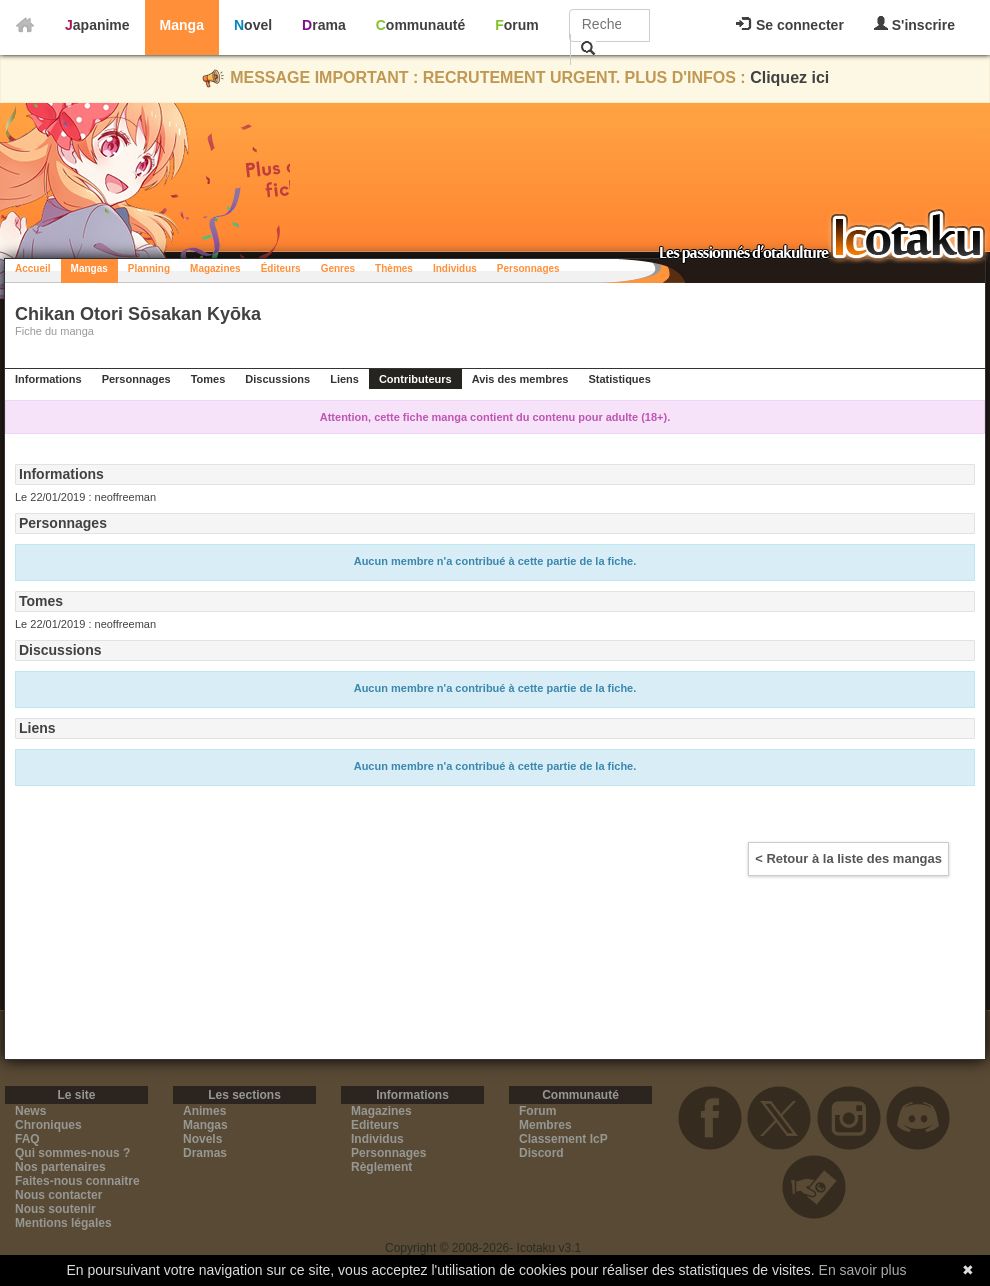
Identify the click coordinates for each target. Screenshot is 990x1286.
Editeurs (375, 1125)
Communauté (420, 25)
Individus (455, 268)
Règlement (381, 1167)
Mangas (89, 268)
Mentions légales (63, 1223)
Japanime (97, 25)
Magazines (215, 268)
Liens (344, 379)
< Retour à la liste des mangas (848, 858)
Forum (517, 25)
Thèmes (394, 268)
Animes (204, 1111)
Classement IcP (563, 1139)
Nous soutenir (55, 1209)
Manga (182, 25)
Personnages (528, 268)
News (30, 1111)
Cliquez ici (789, 77)
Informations (48, 379)
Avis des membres (520, 379)
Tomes (208, 379)
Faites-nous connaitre (77, 1181)
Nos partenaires (60, 1167)
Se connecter (790, 25)
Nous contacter (58, 1195)
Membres (545, 1125)
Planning (149, 268)
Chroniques (48, 1125)
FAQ (27, 1139)
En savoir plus (863, 1270)
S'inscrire (914, 24)
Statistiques (619, 379)
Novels (202, 1139)
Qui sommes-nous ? (72, 1153)
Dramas (205, 1153)
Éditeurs (281, 268)
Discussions (277, 379)
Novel (253, 25)
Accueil (33, 268)
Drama (324, 25)
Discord (541, 1153)
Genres (338, 268)
